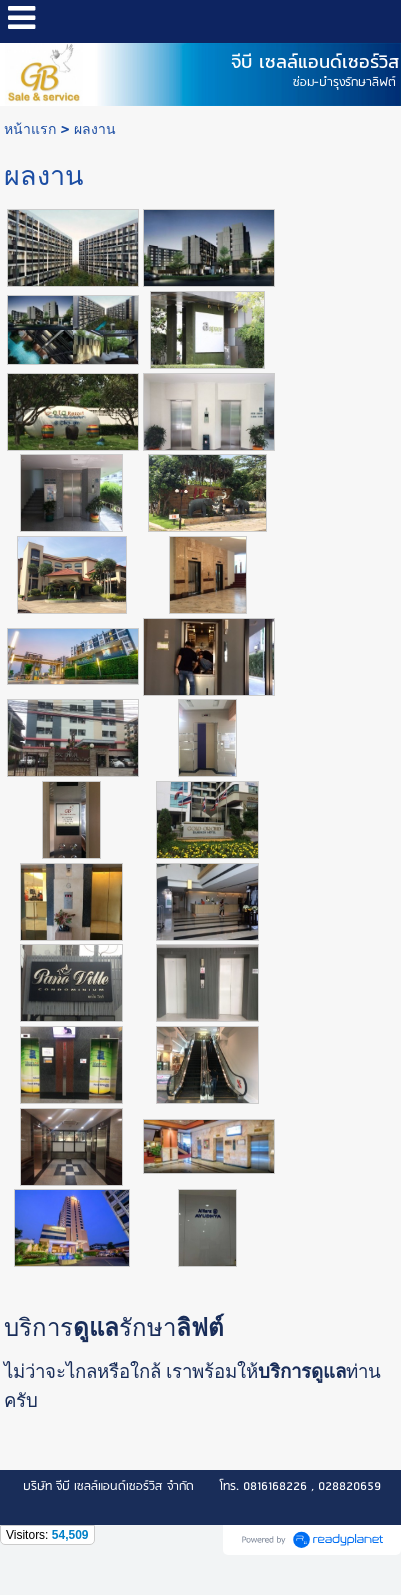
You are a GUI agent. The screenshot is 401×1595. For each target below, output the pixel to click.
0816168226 (275, 1486)
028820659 (349, 1486)
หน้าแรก (30, 128)
